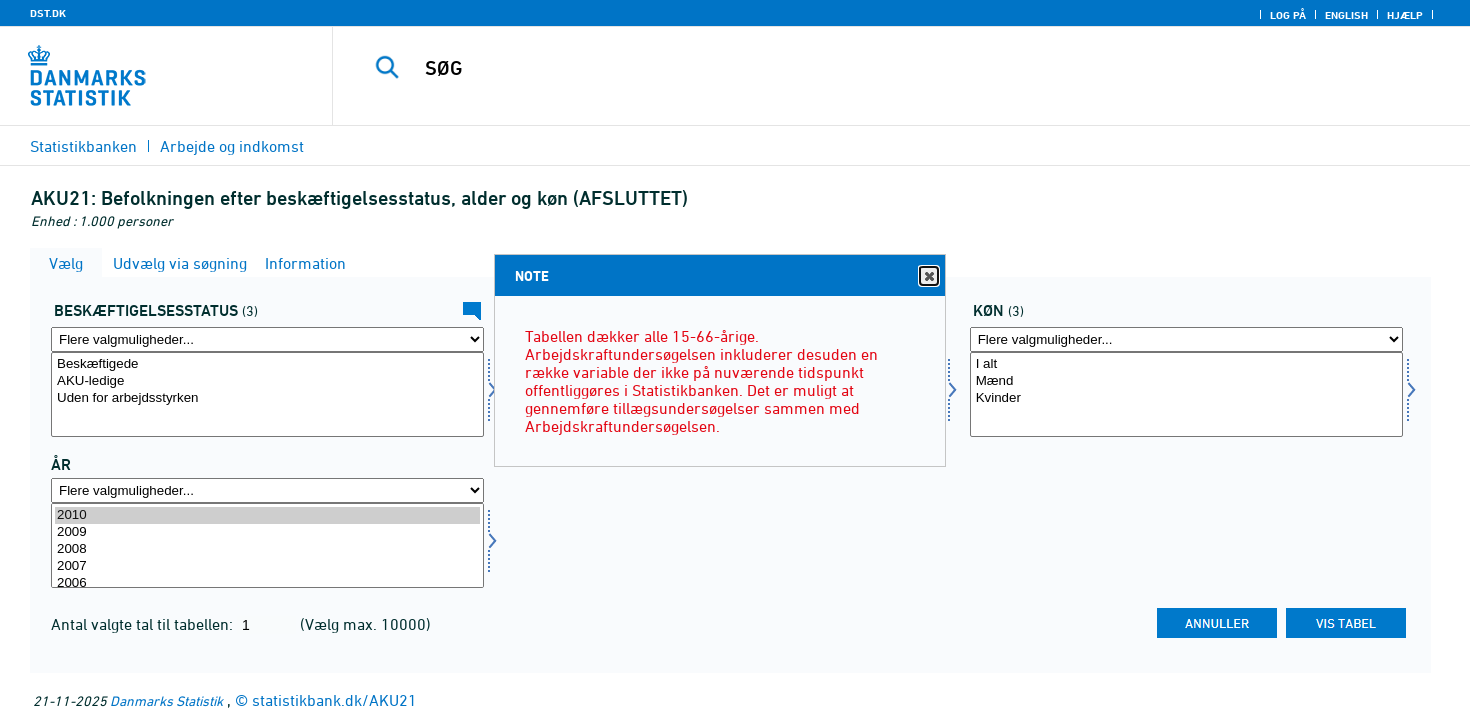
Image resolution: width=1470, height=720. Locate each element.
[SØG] (866, 68)
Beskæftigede (267, 364)
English (1346, 15)
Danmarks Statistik (166, 700)
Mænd (1186, 381)
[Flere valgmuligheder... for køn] (1186, 339)
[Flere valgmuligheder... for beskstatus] (267, 339)
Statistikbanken (83, 146)
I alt (1186, 364)
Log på (1288, 15)
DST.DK (48, 13)
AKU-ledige (267, 381)
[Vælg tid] (267, 545)
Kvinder (1186, 398)
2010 (267, 515)
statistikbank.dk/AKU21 (334, 700)
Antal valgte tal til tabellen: (144, 624)
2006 (267, 583)
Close (928, 276)
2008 (267, 549)
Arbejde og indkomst (232, 146)
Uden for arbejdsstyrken (267, 398)
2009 (267, 532)
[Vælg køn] (1186, 394)
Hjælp (1405, 15)
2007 (267, 566)
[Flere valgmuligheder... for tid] (267, 490)
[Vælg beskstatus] (267, 394)
